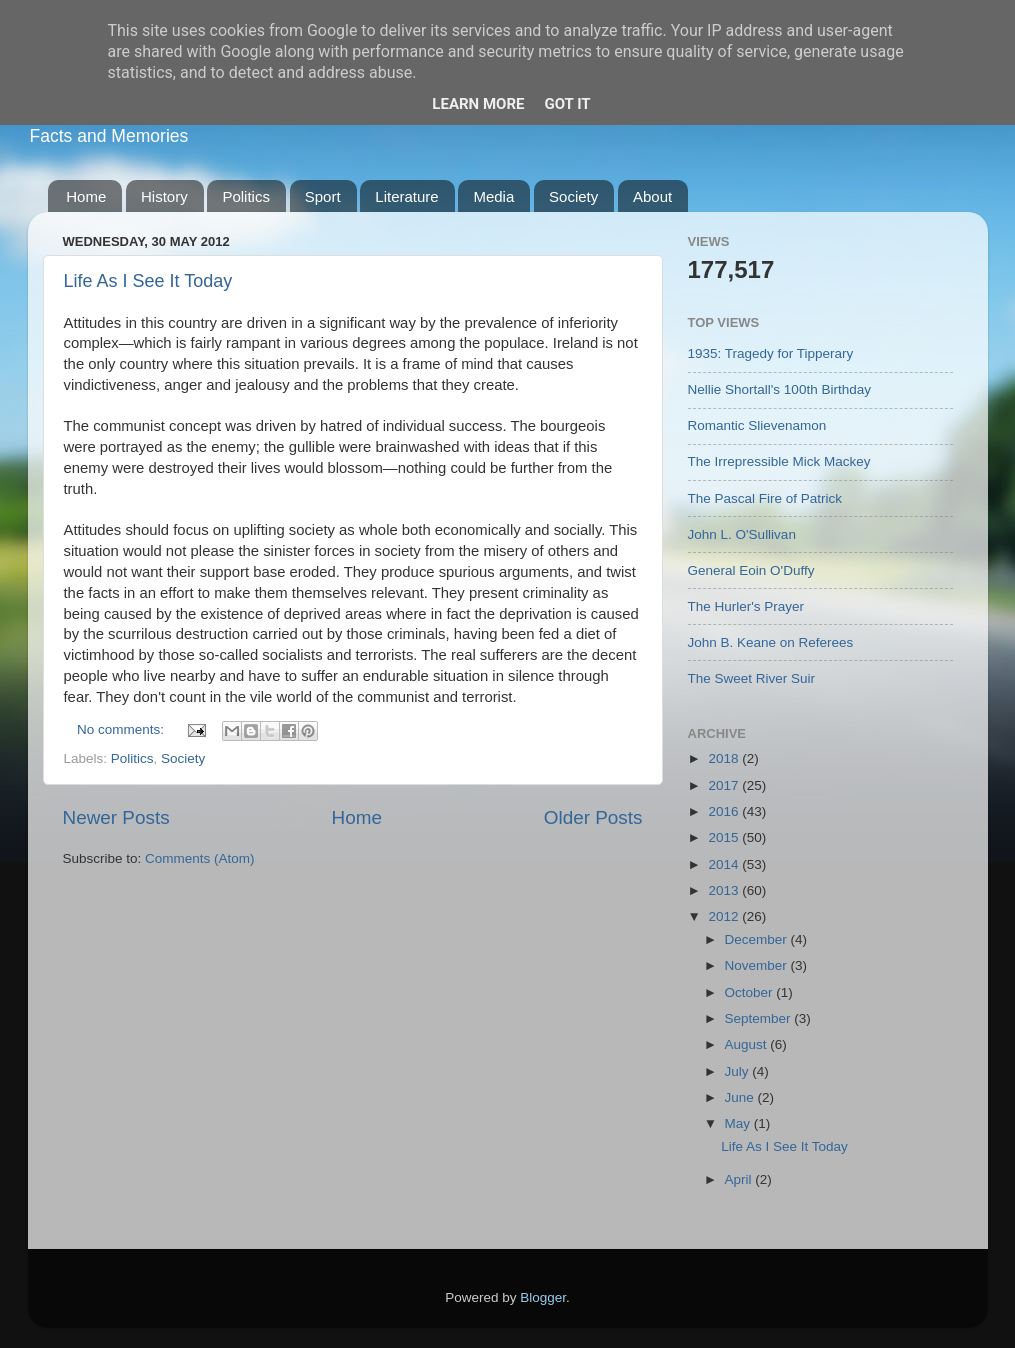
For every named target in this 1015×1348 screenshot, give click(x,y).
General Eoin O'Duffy (751, 570)
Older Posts (593, 817)
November (758, 965)
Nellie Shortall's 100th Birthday (779, 389)
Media (493, 196)
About (652, 196)
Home (86, 196)
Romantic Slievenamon (757, 425)
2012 (725, 916)
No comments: (122, 729)
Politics (246, 196)
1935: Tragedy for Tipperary (771, 353)
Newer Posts (116, 817)
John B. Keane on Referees (771, 642)
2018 (725, 758)
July (739, 1071)
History (164, 196)
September (760, 1018)
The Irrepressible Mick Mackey (779, 461)
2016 (725, 811)
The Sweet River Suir (752, 678)
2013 (725, 890)
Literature (406, 196)
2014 (725, 864)
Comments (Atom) (200, 858)
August (748, 1044)
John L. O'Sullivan (742, 534)
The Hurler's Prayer (746, 606)
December (758, 939)
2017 (725, 785)
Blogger (543, 1297)
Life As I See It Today (148, 281)
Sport (323, 196)
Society (573, 196)
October (751, 992)
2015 (725, 837)
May (739, 1123)
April (740, 1179)
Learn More (478, 104)
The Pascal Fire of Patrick (765, 498)
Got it (567, 104)
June (741, 1097)
